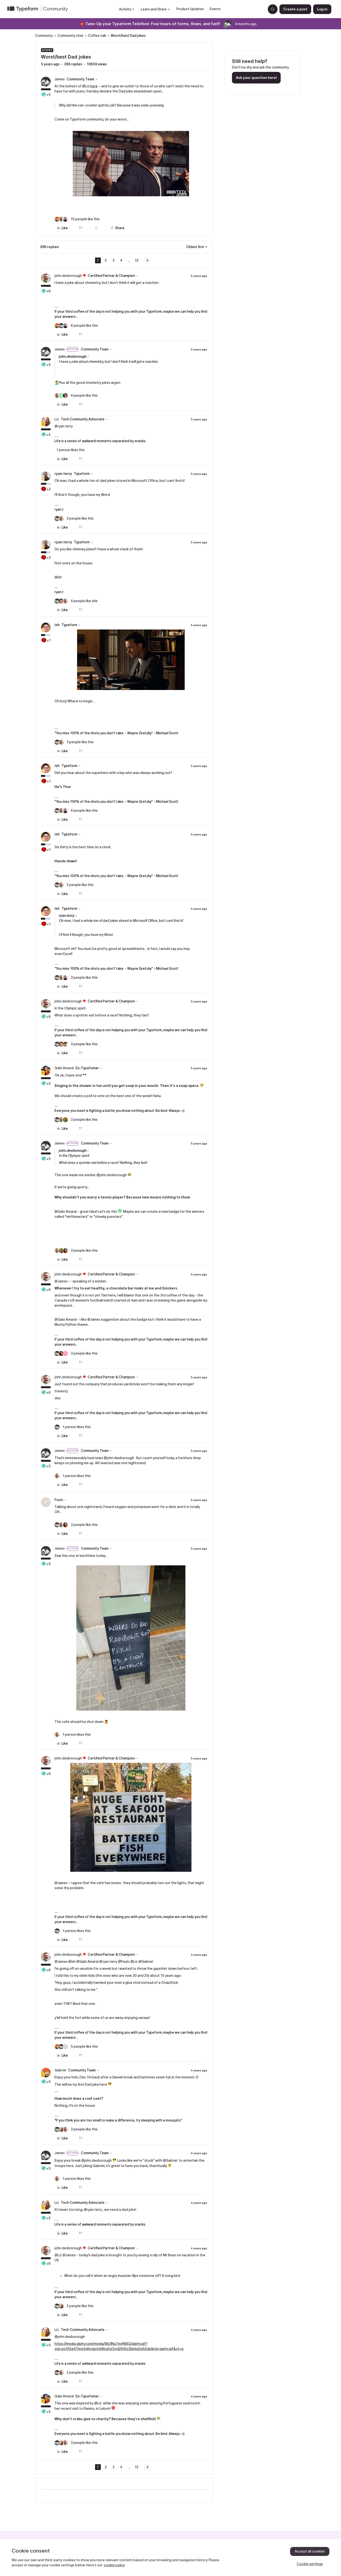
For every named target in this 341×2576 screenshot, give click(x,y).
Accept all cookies (310, 2551)
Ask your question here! (256, 78)
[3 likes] (74, 518)
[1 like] (70, 450)
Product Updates (190, 9)
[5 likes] (76, 2046)
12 (136, 260)
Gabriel (60, 2070)
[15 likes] (77, 219)
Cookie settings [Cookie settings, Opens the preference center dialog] (310, 2564)
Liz (57, 419)
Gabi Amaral (64, 1068)
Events (215, 9)
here (94, 86)
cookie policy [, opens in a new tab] (114, 2565)
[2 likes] (74, 884)
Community (44, 36)
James (60, 79)
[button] (295, 9)
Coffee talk (97, 36)
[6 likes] (76, 325)
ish (57, 625)
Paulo (59, 1500)
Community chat (70, 36)
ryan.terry (63, 474)
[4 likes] (76, 395)
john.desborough (68, 276)
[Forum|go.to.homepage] (39, 9)
